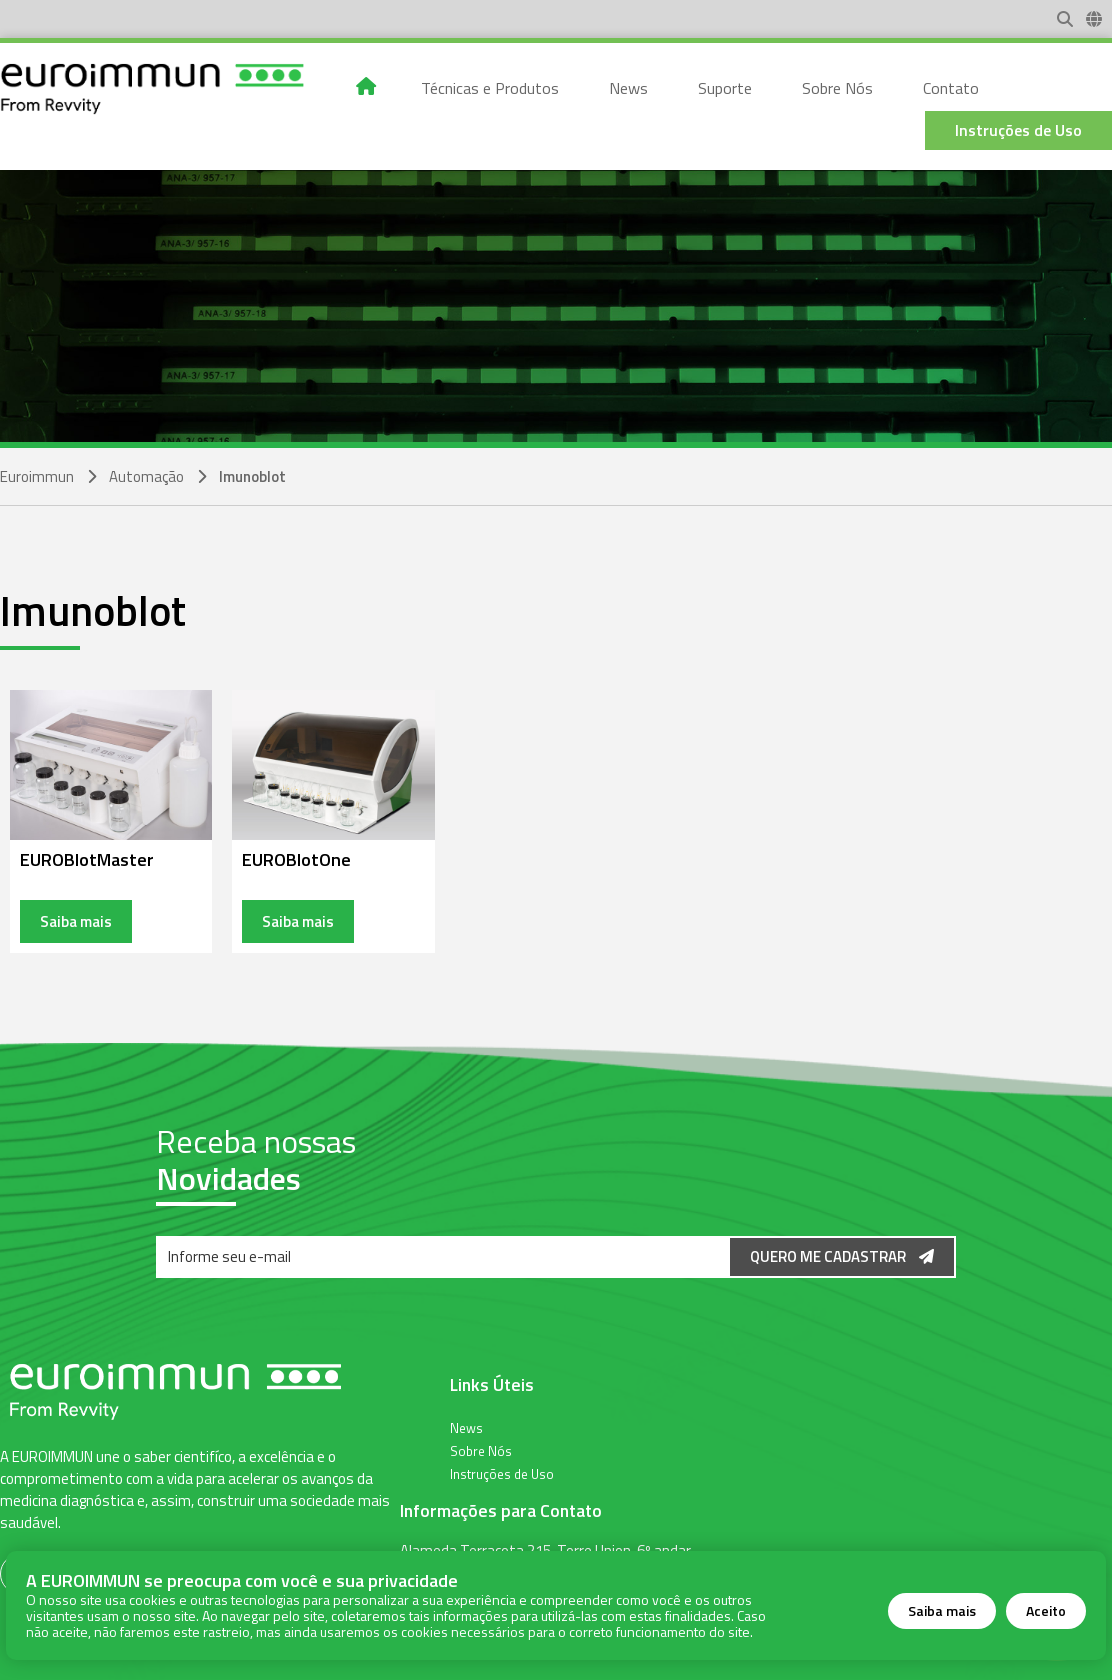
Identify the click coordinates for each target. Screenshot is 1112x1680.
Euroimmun (37, 476)
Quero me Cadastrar (842, 1256)
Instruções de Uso (502, 1473)
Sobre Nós (481, 1450)
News (466, 1427)
